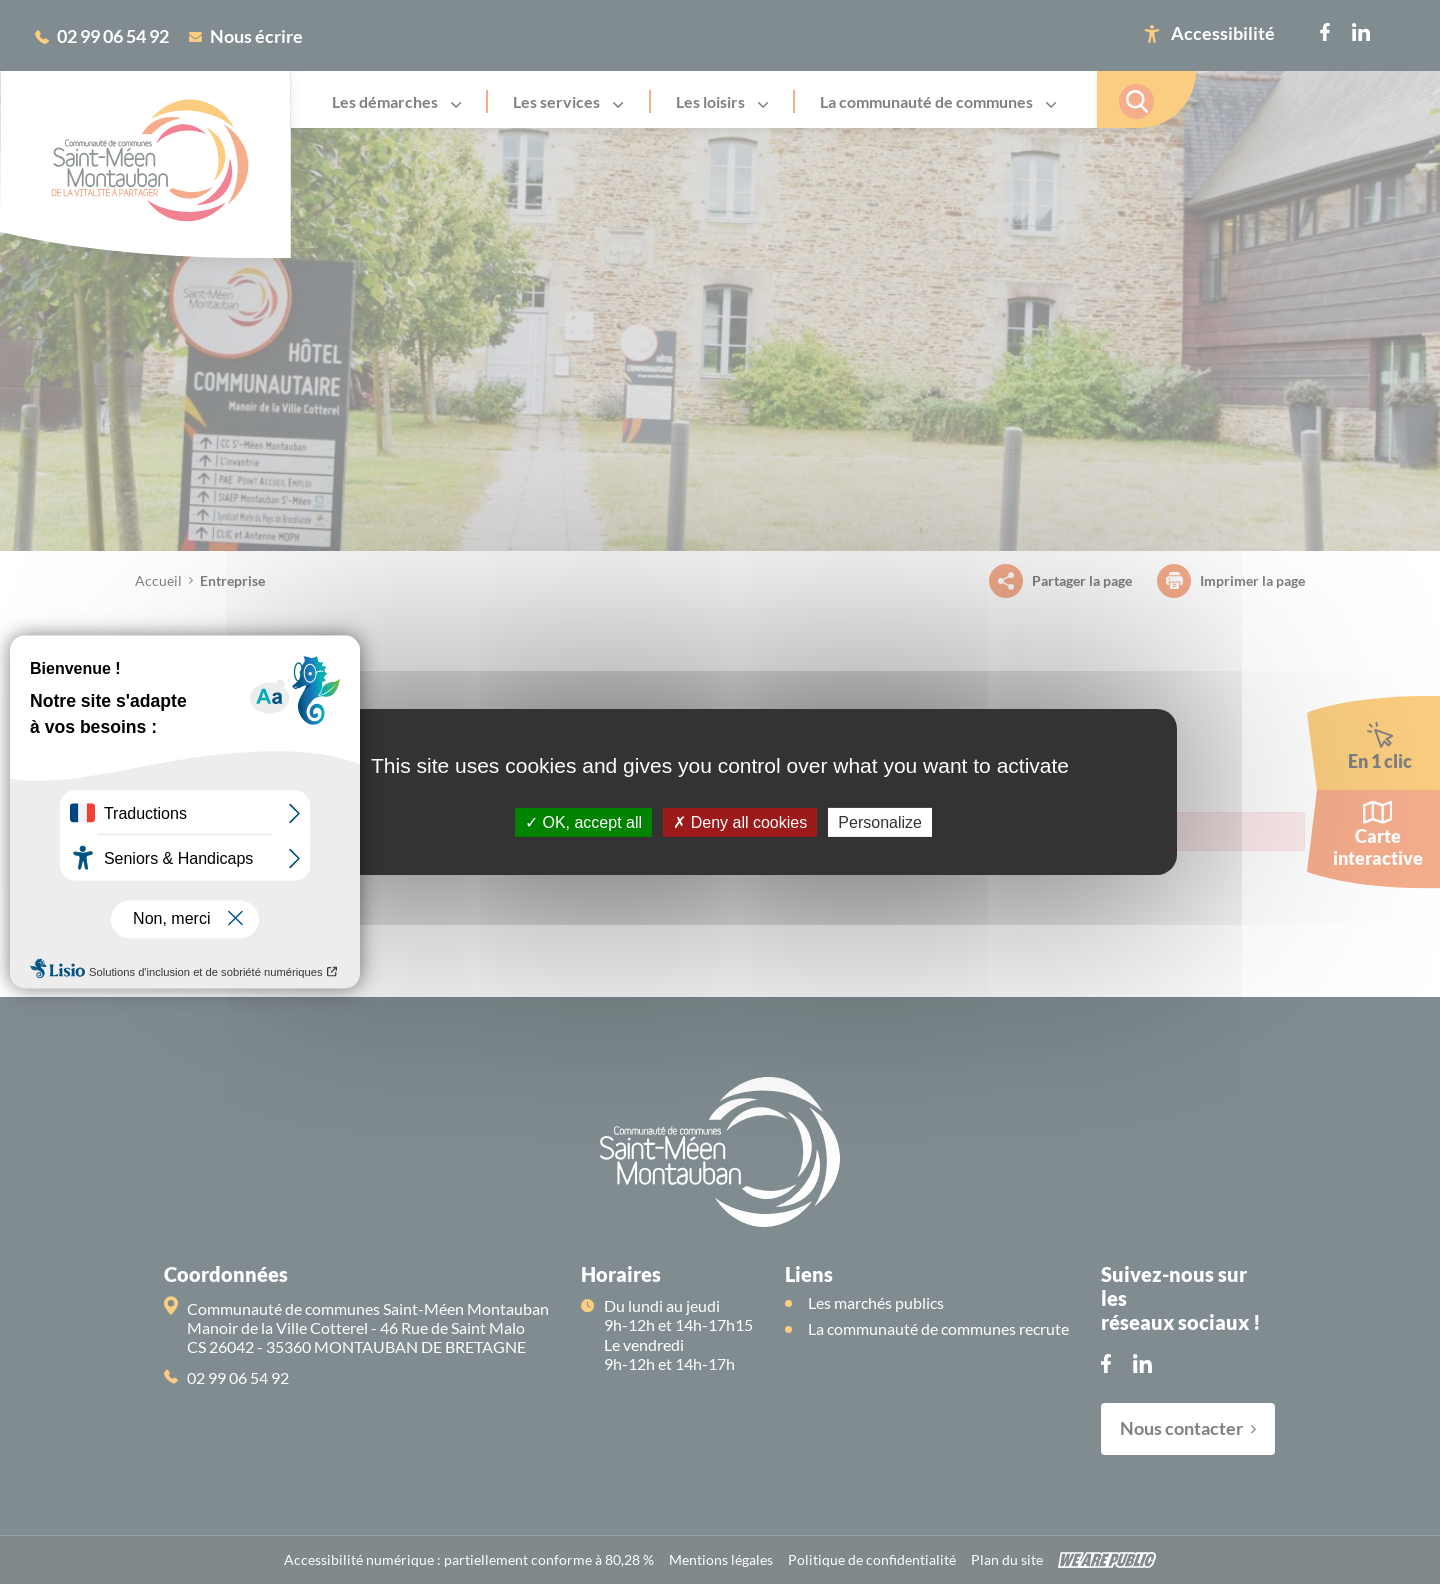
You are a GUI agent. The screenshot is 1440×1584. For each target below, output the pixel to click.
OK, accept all (583, 822)
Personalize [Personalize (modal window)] (880, 822)
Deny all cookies (740, 822)
